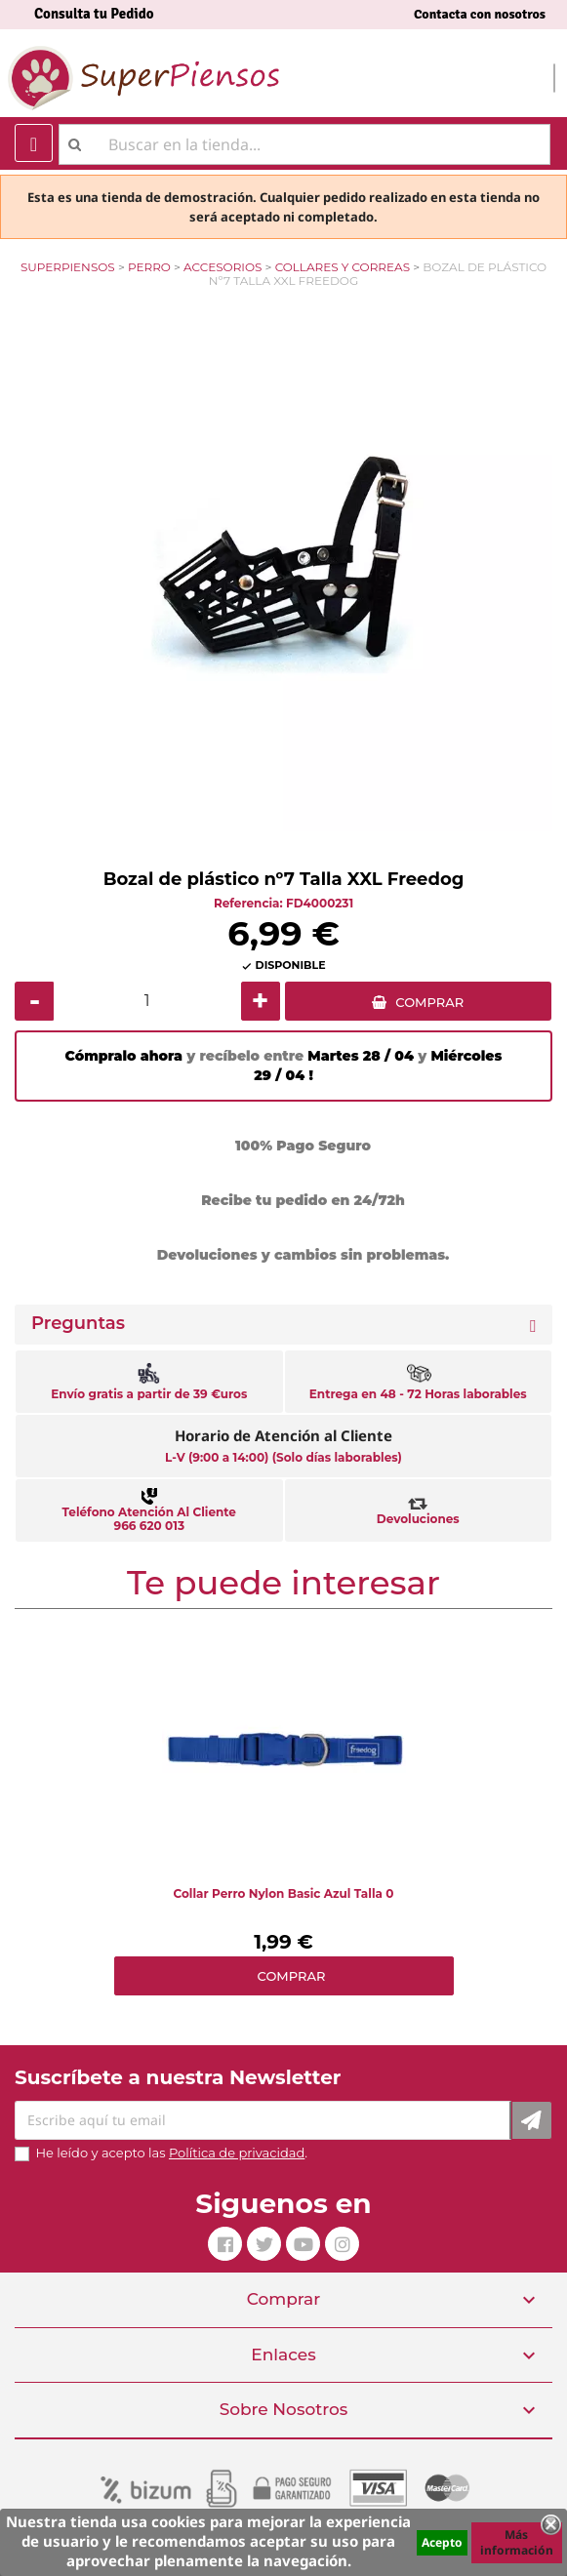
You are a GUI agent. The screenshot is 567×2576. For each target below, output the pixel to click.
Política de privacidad (236, 2152)
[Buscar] (304, 144)
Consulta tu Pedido (94, 13)
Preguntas (78, 1323)
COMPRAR (429, 1002)
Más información (516, 2542)
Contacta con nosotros (480, 14)
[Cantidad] (147, 1001)
